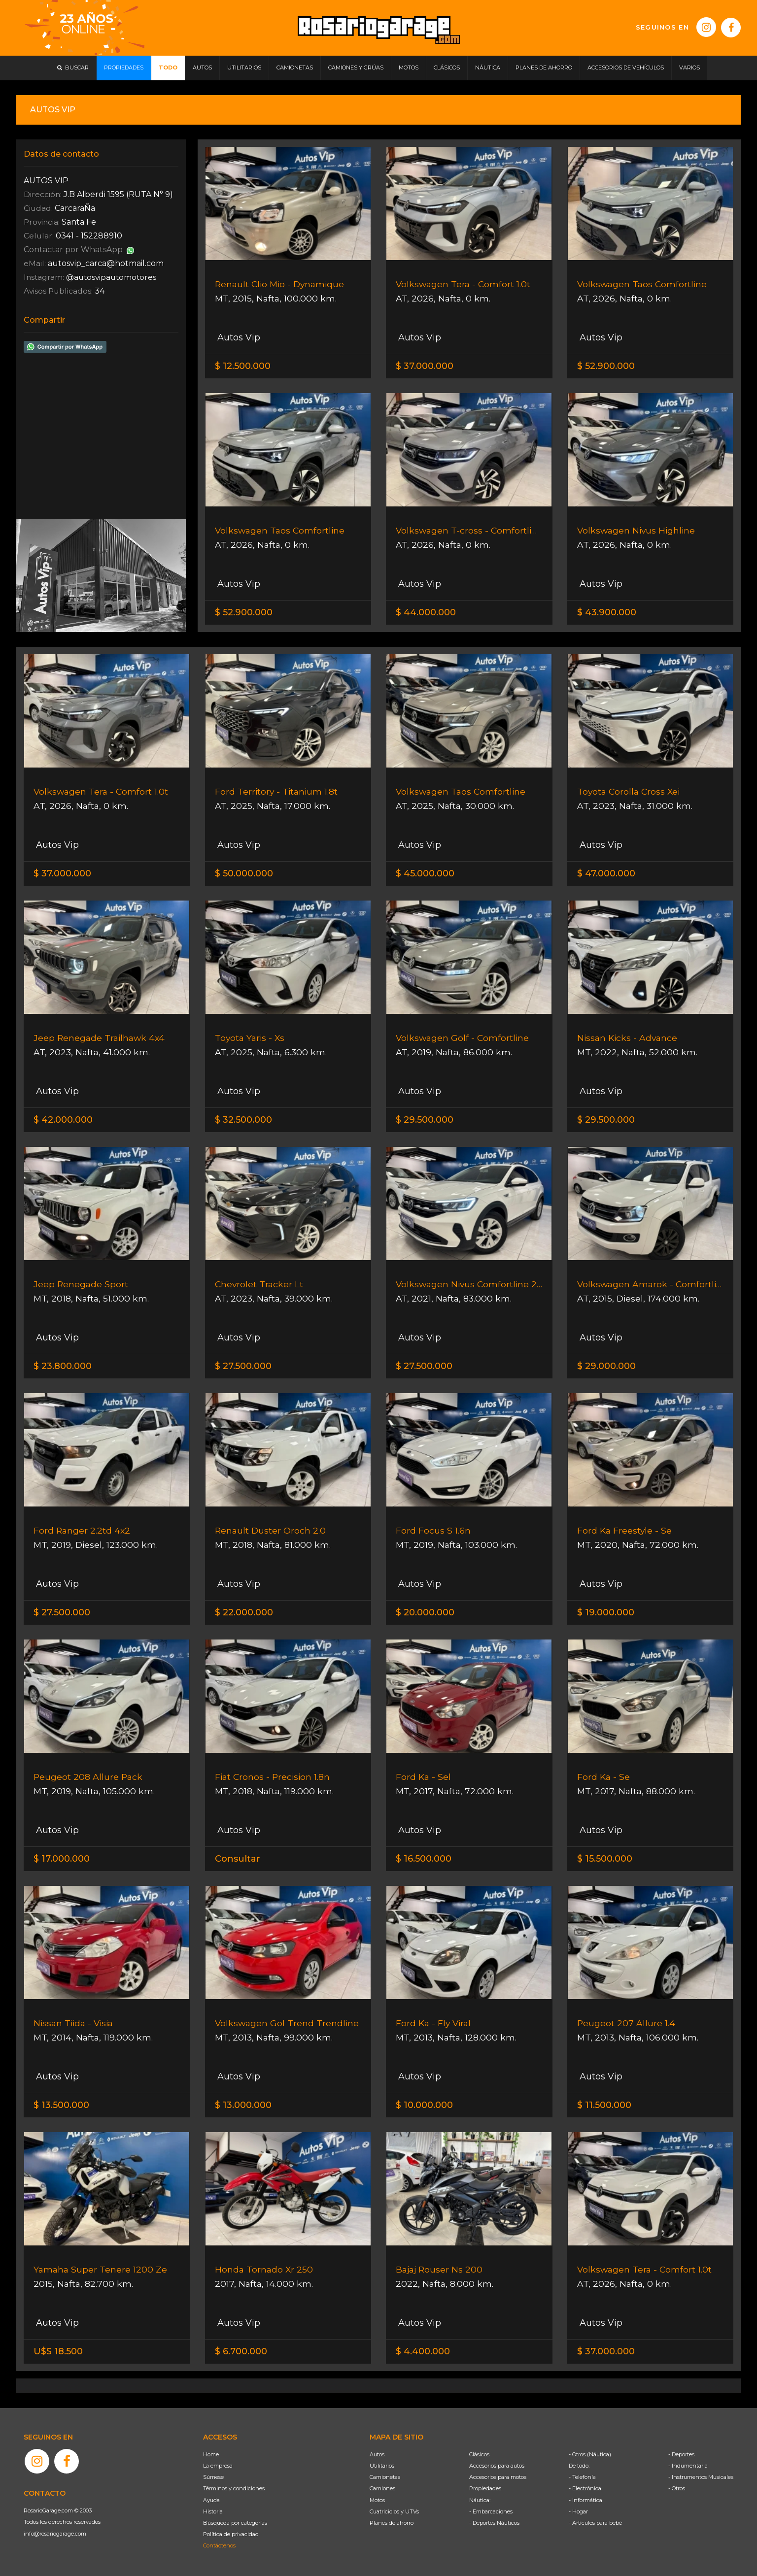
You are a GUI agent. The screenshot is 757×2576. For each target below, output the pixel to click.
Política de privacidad (231, 2534)
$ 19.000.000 (605, 1612)
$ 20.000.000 (425, 1612)
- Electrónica (585, 2488)
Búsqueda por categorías (235, 2522)
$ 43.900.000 (606, 612)
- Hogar (578, 2511)
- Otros (676, 2488)
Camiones (382, 2488)
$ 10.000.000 (424, 2105)
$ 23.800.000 (63, 1366)
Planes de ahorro (391, 2522)
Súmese (213, 2477)
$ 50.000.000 (244, 873)
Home (211, 2454)
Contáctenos (219, 2545)
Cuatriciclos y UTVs (394, 2511)
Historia (213, 2511)
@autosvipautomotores (114, 277)
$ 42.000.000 (63, 1119)
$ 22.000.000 (244, 1612)
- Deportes (681, 2454)
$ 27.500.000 (243, 1366)
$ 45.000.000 (425, 873)
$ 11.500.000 (604, 2105)
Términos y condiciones (234, 2488)
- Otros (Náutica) (590, 2454)
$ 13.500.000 (61, 2105)
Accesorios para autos (496, 2465)
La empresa (218, 2465)
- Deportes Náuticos (494, 2522)
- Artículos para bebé (595, 2522)
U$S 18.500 (58, 2351)
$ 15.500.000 (604, 1858)
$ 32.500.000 (243, 1119)
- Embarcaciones (491, 2511)
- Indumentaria (688, 2465)
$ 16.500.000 (423, 1858)
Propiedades (485, 2488)
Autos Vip (237, 337)
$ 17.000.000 (62, 1858)
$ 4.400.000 (423, 2351)
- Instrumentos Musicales (700, 2477)
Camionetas (385, 2477)
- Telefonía (582, 2477)
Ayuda (211, 2500)
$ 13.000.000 (243, 2105)
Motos (377, 2500)
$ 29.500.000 (424, 1119)
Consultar (237, 1858)
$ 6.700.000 (241, 2351)
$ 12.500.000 (243, 366)
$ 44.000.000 (426, 612)
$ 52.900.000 (606, 366)
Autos (377, 2454)
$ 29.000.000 (606, 1366)
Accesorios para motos (497, 2477)
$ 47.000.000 (606, 873)
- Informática (585, 2500)
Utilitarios (382, 2465)
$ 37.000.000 (424, 366)
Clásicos (479, 2454)
